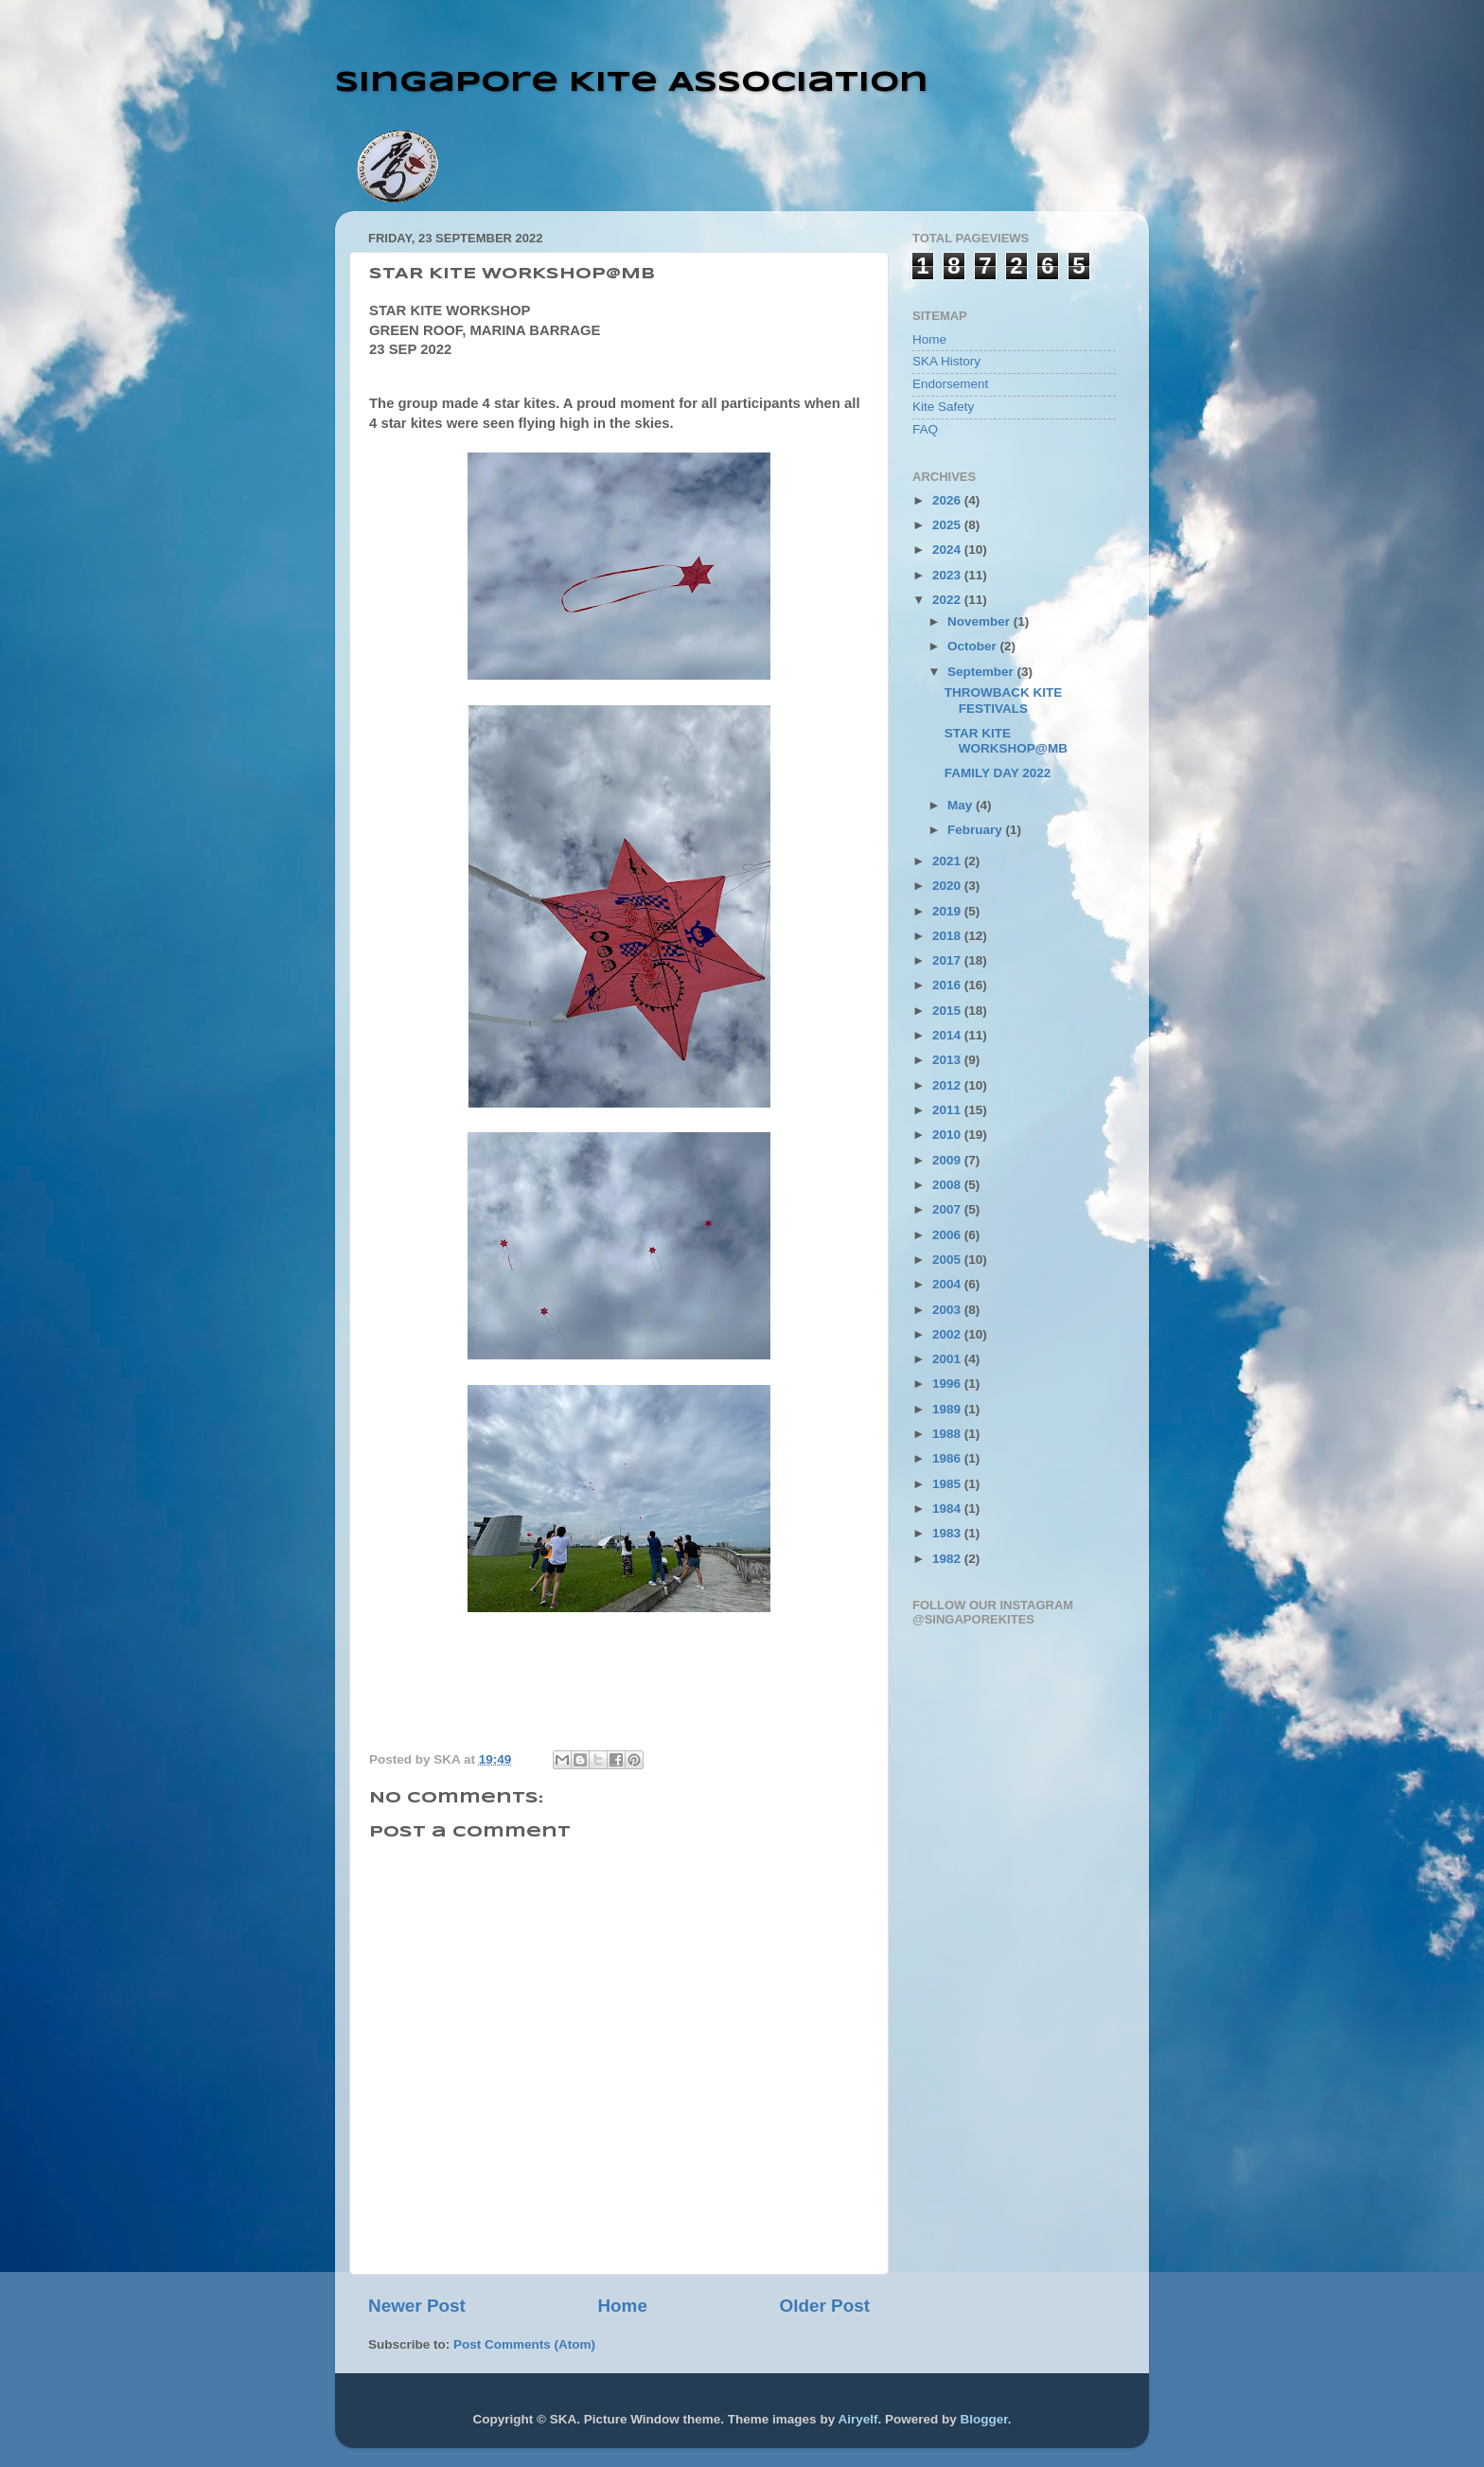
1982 (948, 1559)
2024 (948, 549)
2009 (948, 1160)
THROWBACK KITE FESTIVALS (1004, 700)
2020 (948, 886)
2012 (948, 1085)
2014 (948, 1035)
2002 (948, 1334)
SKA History (946, 361)
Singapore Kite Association (631, 83)
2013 (948, 1060)
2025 (948, 525)
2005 (948, 1259)
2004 (948, 1284)
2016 (948, 985)
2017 (948, 960)
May (961, 805)
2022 (948, 600)
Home (621, 2306)
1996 (948, 1383)
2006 (948, 1235)
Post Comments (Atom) (524, 2344)
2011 (948, 1110)
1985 (948, 1484)
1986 (948, 1458)
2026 (948, 500)
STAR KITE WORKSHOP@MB (1006, 740)
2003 (948, 1310)
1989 (948, 1409)
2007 (948, 1209)
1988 (948, 1434)
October (973, 646)
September (982, 672)
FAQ (925, 429)
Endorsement (950, 384)
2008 (948, 1185)
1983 (948, 1533)
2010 (948, 1134)
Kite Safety (943, 406)
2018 (948, 936)
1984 (948, 1508)
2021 (948, 861)
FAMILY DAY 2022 (998, 773)
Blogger (983, 2419)
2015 (948, 1010)
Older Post (824, 2306)
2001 (948, 1359)
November (980, 621)
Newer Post (417, 2306)
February (976, 830)
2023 (948, 575)
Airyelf (857, 2419)
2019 (948, 911)
